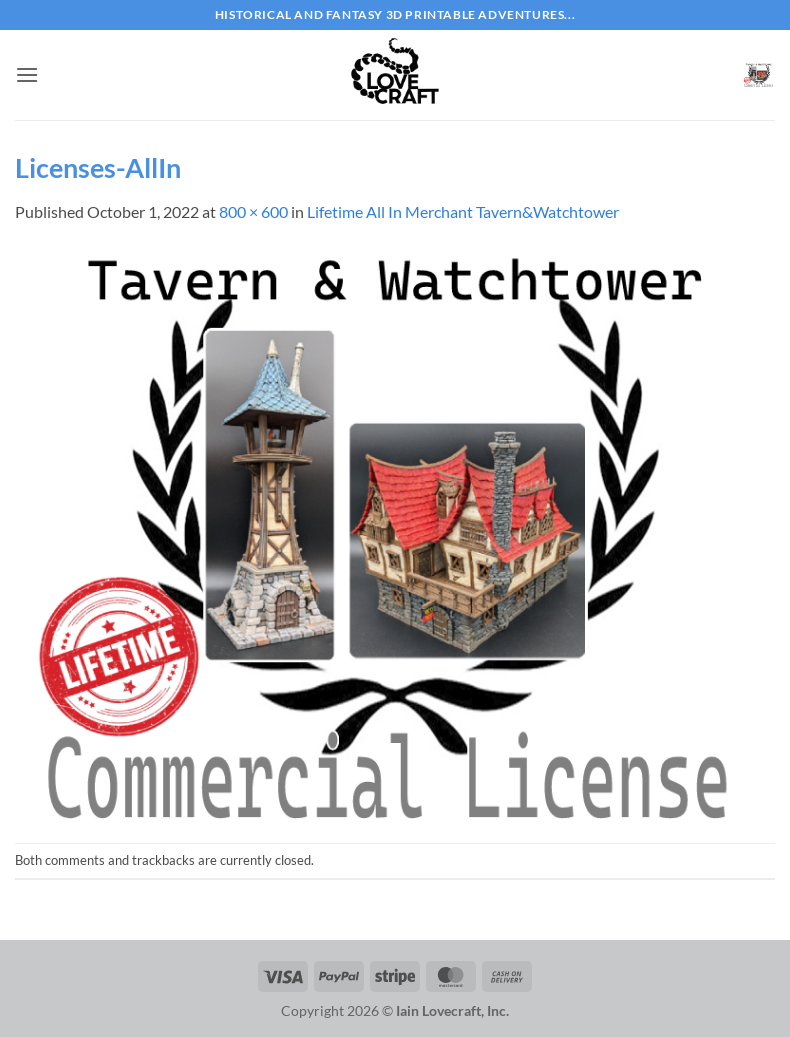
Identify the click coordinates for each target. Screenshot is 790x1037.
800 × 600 (253, 211)
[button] (27, 74)
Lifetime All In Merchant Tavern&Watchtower (463, 211)
